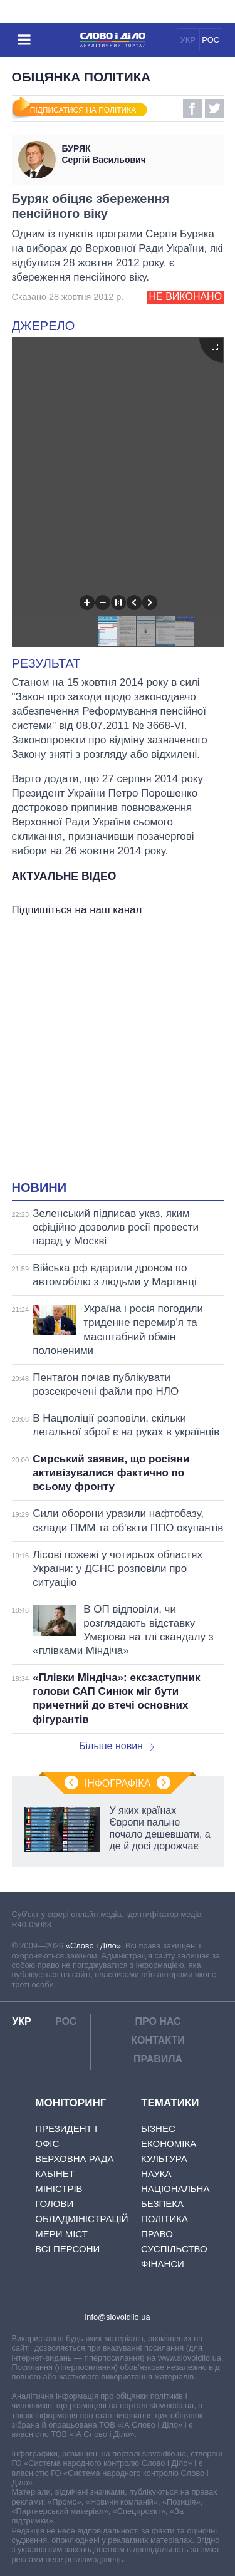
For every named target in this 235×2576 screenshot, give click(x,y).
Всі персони (67, 2248)
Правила (157, 2059)
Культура (164, 2158)
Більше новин (116, 1746)
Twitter (214, 108)
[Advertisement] (117, 1051)
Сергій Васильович (139, 154)
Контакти (158, 2040)
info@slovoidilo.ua (117, 2317)
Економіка (168, 2143)
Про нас (157, 2021)
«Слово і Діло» (93, 1945)
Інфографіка (118, 1783)
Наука (156, 2173)
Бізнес (158, 2128)
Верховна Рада (74, 2158)
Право (157, 2233)
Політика (164, 2218)
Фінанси (162, 2263)
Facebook (192, 108)
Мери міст (61, 2233)
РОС (210, 40)
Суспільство (174, 2248)
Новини (39, 1187)
